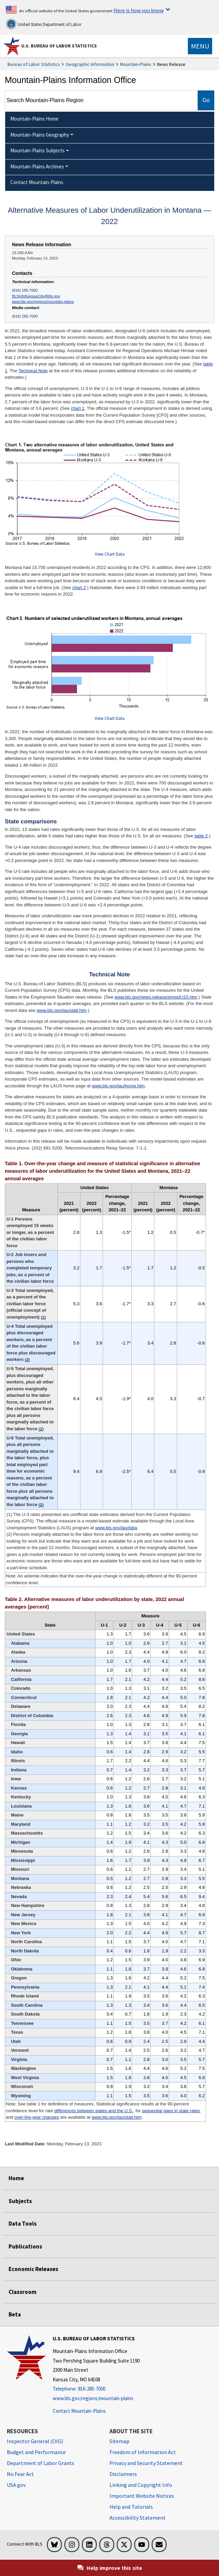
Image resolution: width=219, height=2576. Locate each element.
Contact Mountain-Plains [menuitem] (36, 182)
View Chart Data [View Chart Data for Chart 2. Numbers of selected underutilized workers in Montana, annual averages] (110, 718)
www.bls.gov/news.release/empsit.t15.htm (156, 997)
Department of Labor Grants (40, 2463)
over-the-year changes (36, 2117)
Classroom (23, 2292)
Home (16, 2178)
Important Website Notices (142, 2495)
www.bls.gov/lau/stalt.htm (62, 1010)
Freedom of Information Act (143, 2452)
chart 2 (79, 587)
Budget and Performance (36, 2452)
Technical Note (33, 370)
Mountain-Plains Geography (39, 134)
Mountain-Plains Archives (37, 166)
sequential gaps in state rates (171, 2110)
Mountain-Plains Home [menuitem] (34, 118)
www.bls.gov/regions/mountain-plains (43, 302)
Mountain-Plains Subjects (37, 150)
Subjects (20, 2201)
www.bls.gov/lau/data (116, 1527)
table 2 (201, 835)
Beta (15, 2314)
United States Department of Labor (43, 23)
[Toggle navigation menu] (200, 46)
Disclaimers (123, 2473)
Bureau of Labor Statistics (34, 64)
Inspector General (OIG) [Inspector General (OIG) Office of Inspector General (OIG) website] (35, 2441)
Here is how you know (139, 10)
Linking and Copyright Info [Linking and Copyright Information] (141, 2484)
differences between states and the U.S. (93, 2110)
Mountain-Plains (135, 64)
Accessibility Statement (138, 2517)
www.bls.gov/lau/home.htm (118, 1085)
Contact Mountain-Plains (79, 2411)
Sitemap (119, 2441)
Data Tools (23, 2223)
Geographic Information (90, 64)
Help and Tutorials (131, 2506)
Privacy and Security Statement (146, 2463)
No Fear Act (20, 2473)
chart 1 (78, 408)
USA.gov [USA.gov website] (16, 2484)
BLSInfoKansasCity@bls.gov (36, 296)
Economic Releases (33, 2269)
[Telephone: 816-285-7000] (96, 2389)
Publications (25, 2246)
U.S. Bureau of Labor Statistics (59, 46)
